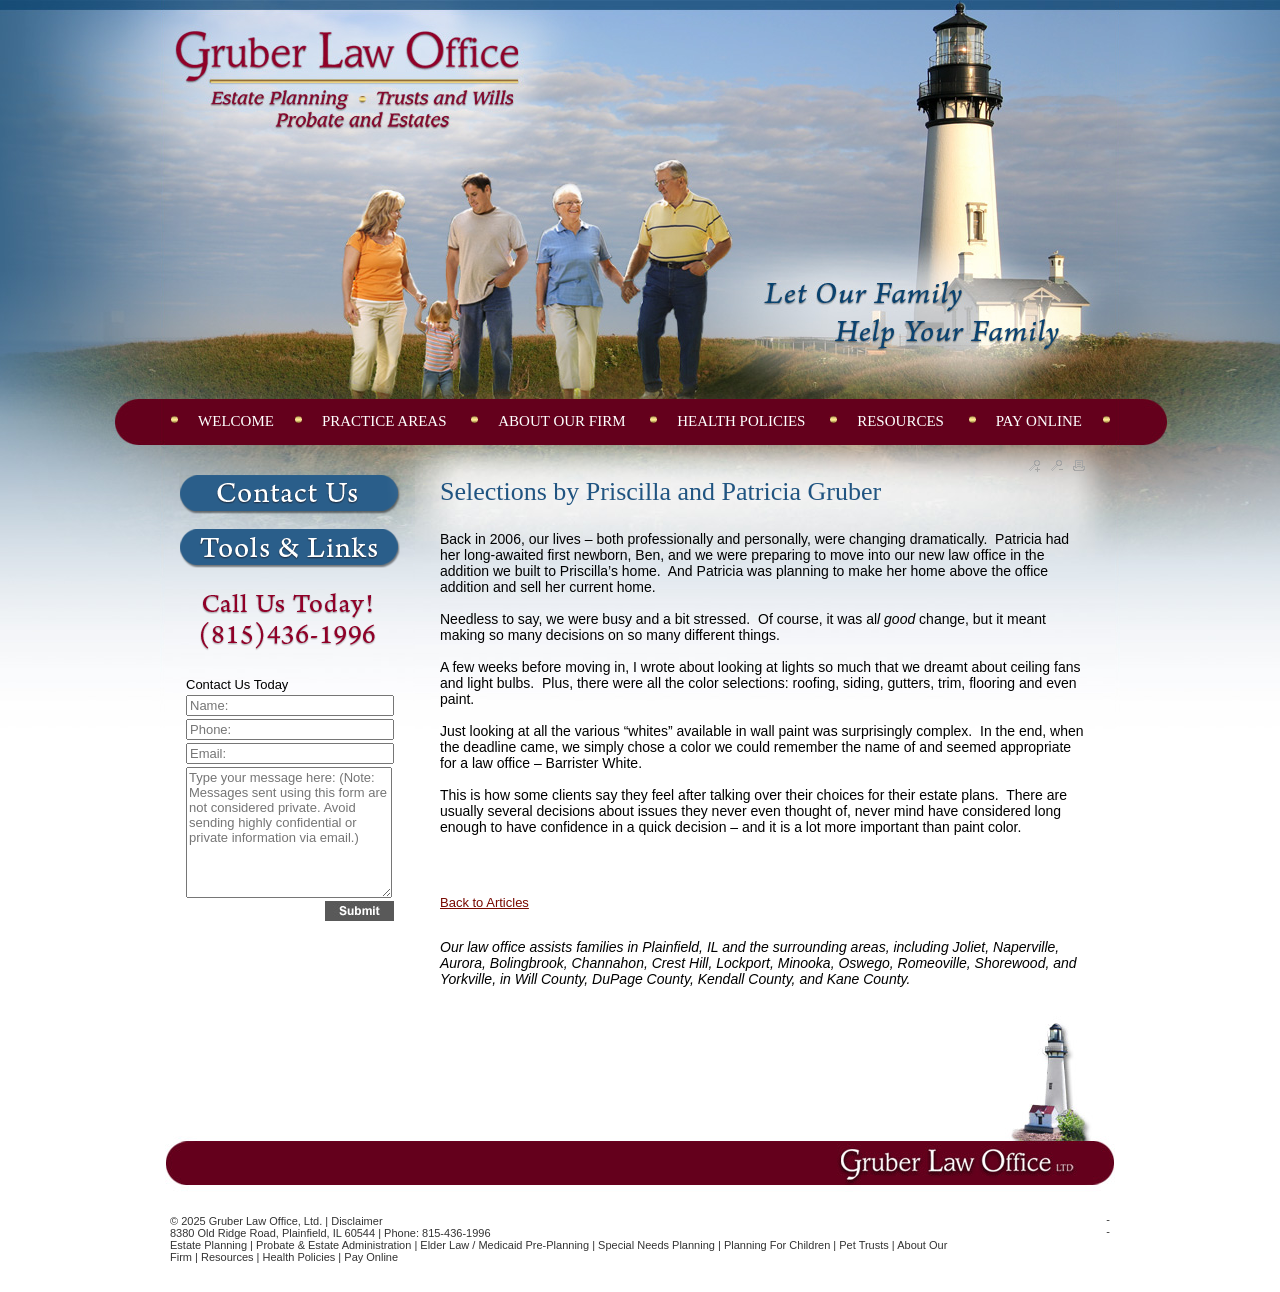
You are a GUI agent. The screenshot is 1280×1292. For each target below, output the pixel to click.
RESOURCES (902, 421)
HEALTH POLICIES (743, 421)
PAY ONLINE (1039, 421)
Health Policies (299, 1257)
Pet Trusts (864, 1245)
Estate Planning (208, 1245)
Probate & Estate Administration (333, 1245)
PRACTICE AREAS (386, 421)
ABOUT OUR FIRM (563, 421)
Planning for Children (777, 1245)
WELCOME (236, 421)
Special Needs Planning (656, 1245)
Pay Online (371, 1257)
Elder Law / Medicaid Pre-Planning (504, 1245)
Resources (227, 1257)
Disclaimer (356, 1221)
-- (1108, 1225)
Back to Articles (484, 902)
